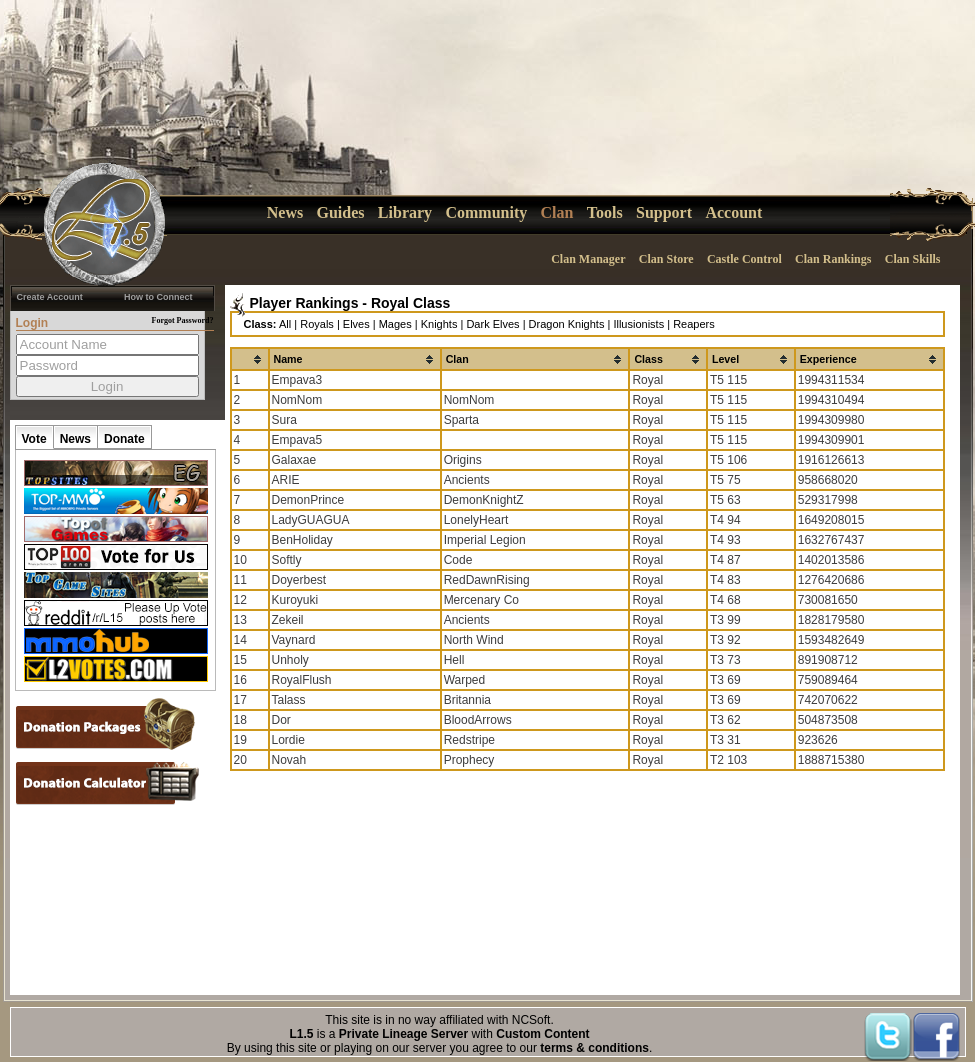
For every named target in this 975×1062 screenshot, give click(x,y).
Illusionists (638, 324)
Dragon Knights (567, 324)
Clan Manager (588, 259)
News (285, 212)
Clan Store (666, 259)
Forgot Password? (183, 320)
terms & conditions (594, 1048)
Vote (34, 439)
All (285, 324)
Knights (439, 324)
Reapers (694, 324)
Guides (341, 212)
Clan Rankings (833, 259)
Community (486, 212)
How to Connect (158, 297)
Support (664, 212)
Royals (317, 324)
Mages (395, 324)
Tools (605, 212)
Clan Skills (913, 259)
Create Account (50, 297)
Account (733, 212)
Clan (557, 212)
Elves (356, 324)
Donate (124, 439)
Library (405, 212)
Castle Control (744, 259)
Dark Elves (492, 324)
